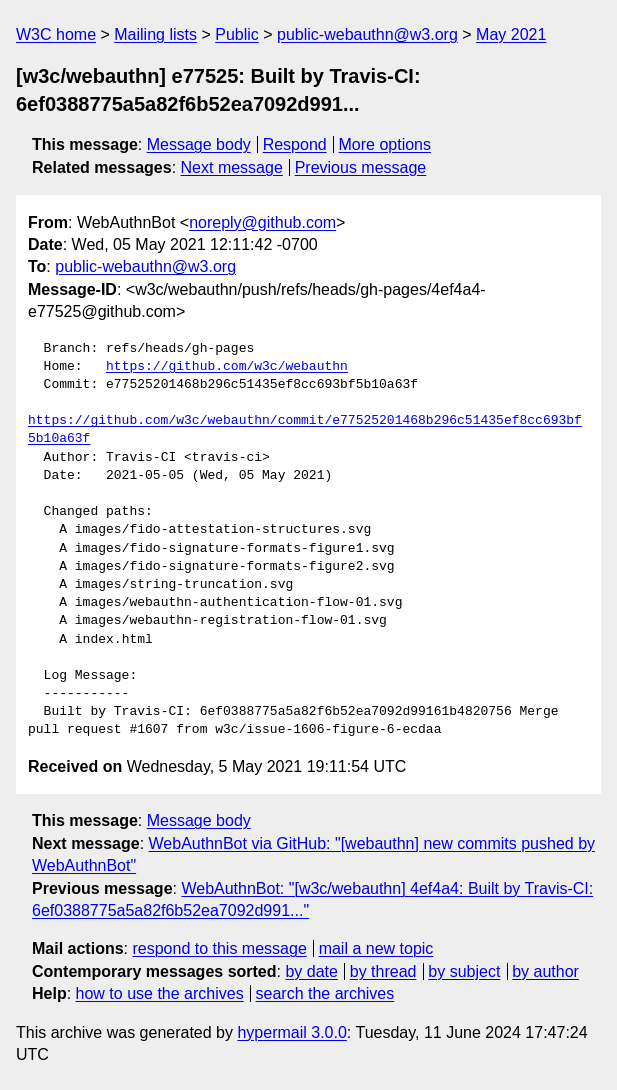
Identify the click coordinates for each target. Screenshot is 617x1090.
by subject (464, 971)
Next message (232, 167)
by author (545, 971)
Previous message (361, 167)
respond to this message (219, 948)
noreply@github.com (262, 222)
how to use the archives (160, 993)
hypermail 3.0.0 (291, 1032)
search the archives (325, 993)
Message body (199, 144)
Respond (295, 144)
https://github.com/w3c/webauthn (227, 367)
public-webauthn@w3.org (367, 34)
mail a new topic (376, 948)
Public (237, 34)
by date (311, 971)
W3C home (56, 34)
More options (385, 144)
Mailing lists (155, 34)
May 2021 (511, 34)
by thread (383, 971)
